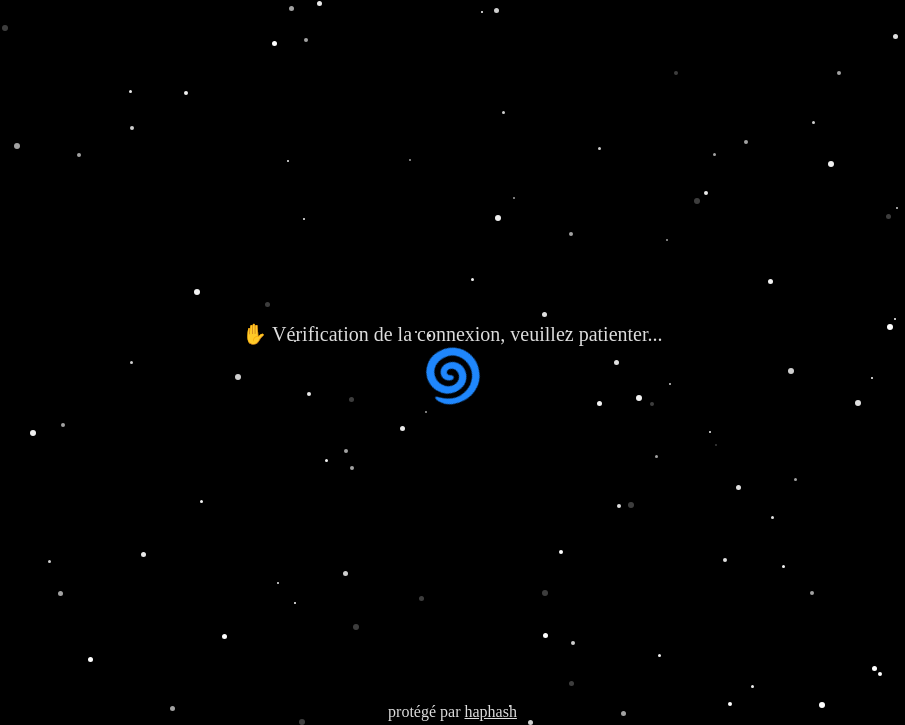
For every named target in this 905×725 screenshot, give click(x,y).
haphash (490, 711)
